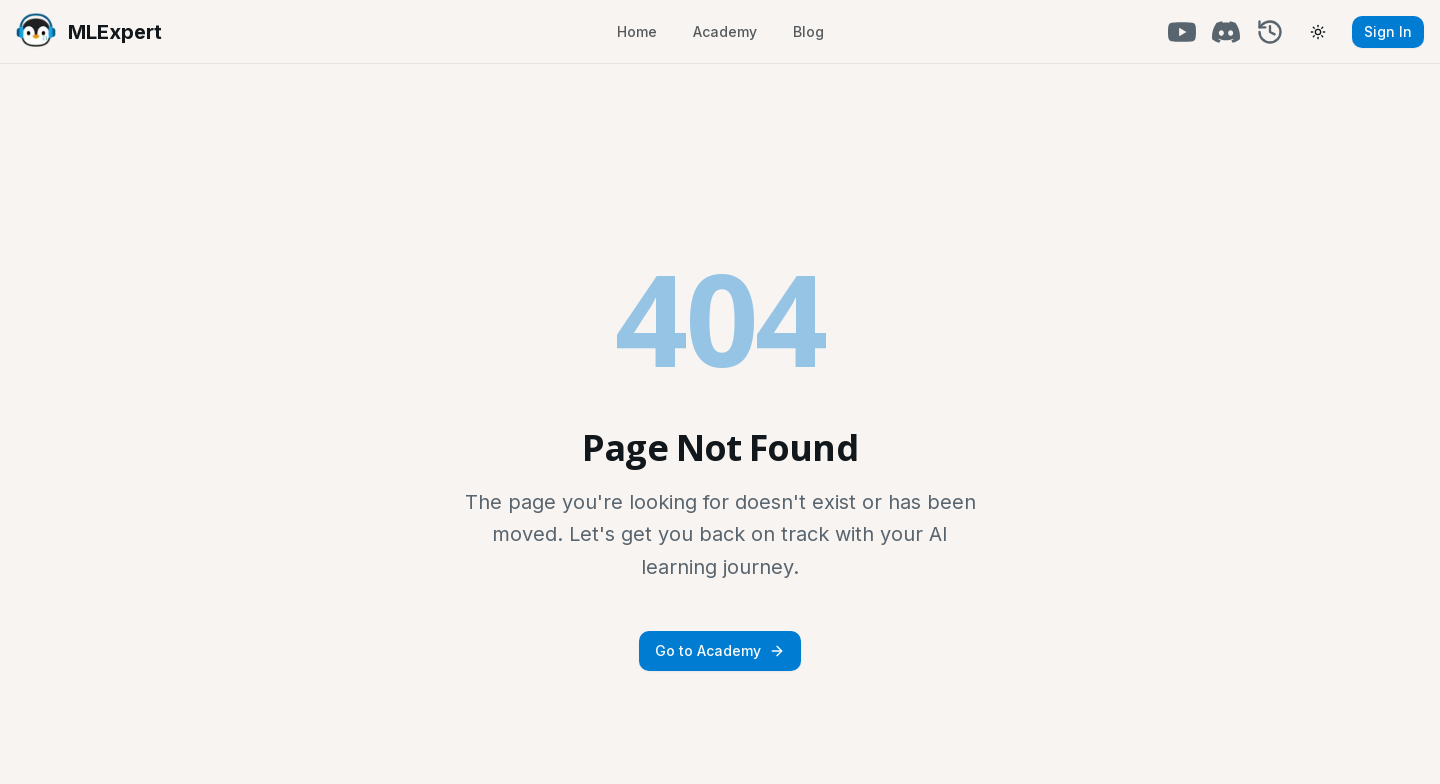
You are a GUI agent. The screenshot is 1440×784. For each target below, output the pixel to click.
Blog (808, 31)
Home (637, 31)
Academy (725, 31)
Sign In (1388, 31)
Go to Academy (720, 650)
